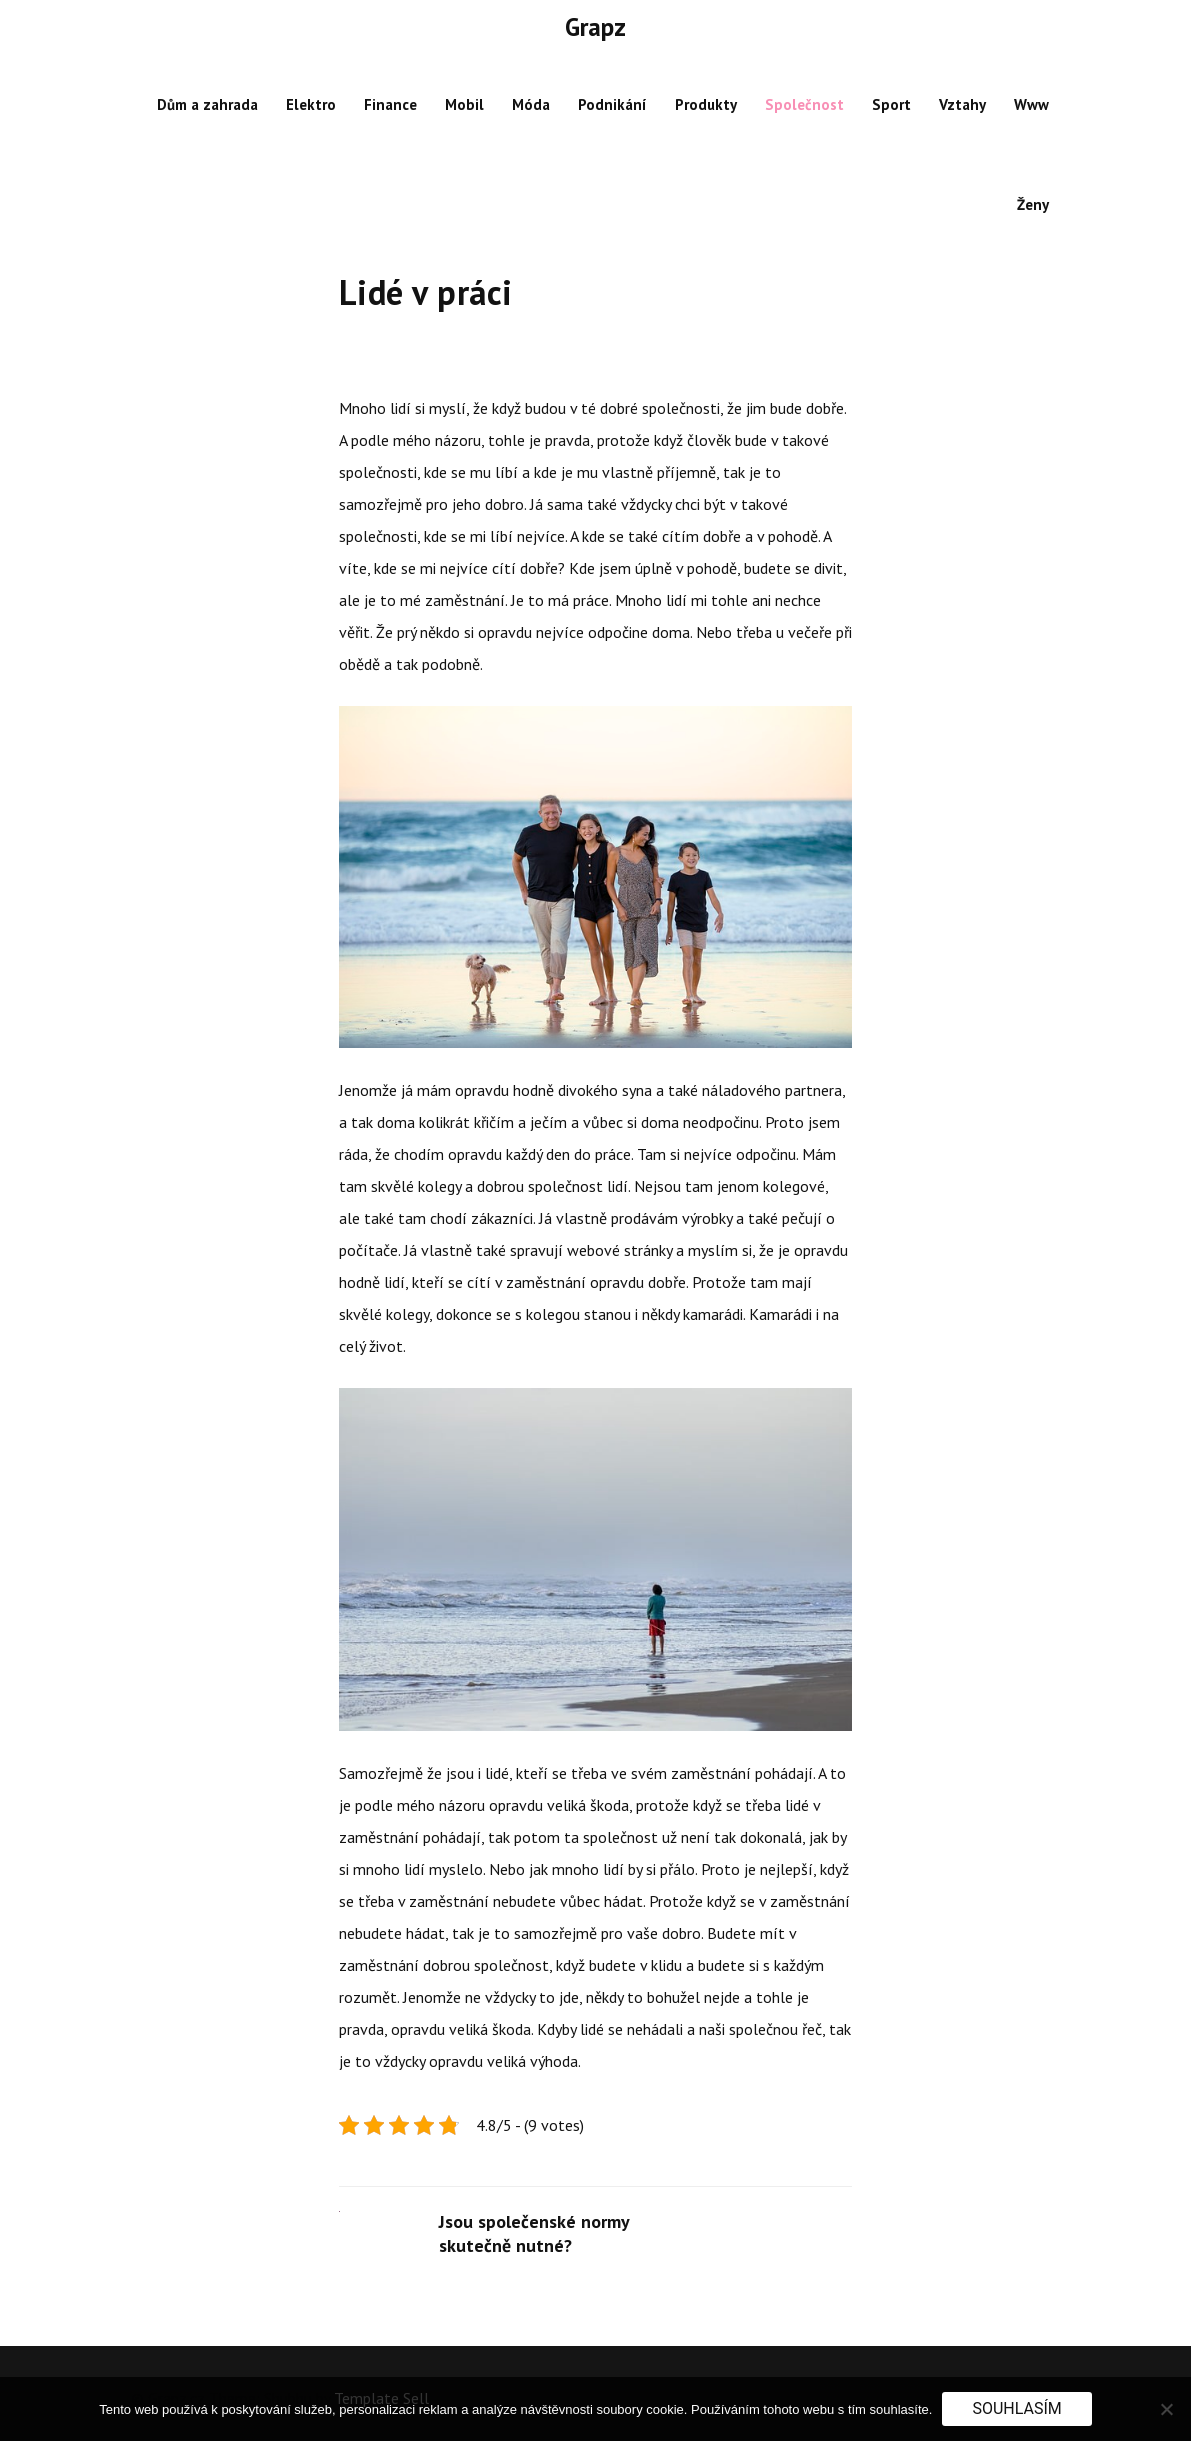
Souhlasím (1016, 2408)
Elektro (311, 104)
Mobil (464, 104)
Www (1031, 104)
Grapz (595, 27)
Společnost (804, 104)
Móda (531, 104)
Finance (390, 104)
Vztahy (962, 104)
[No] (1166, 2409)
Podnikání (612, 104)
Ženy (1033, 204)
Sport (891, 104)
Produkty (706, 104)
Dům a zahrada (207, 104)
